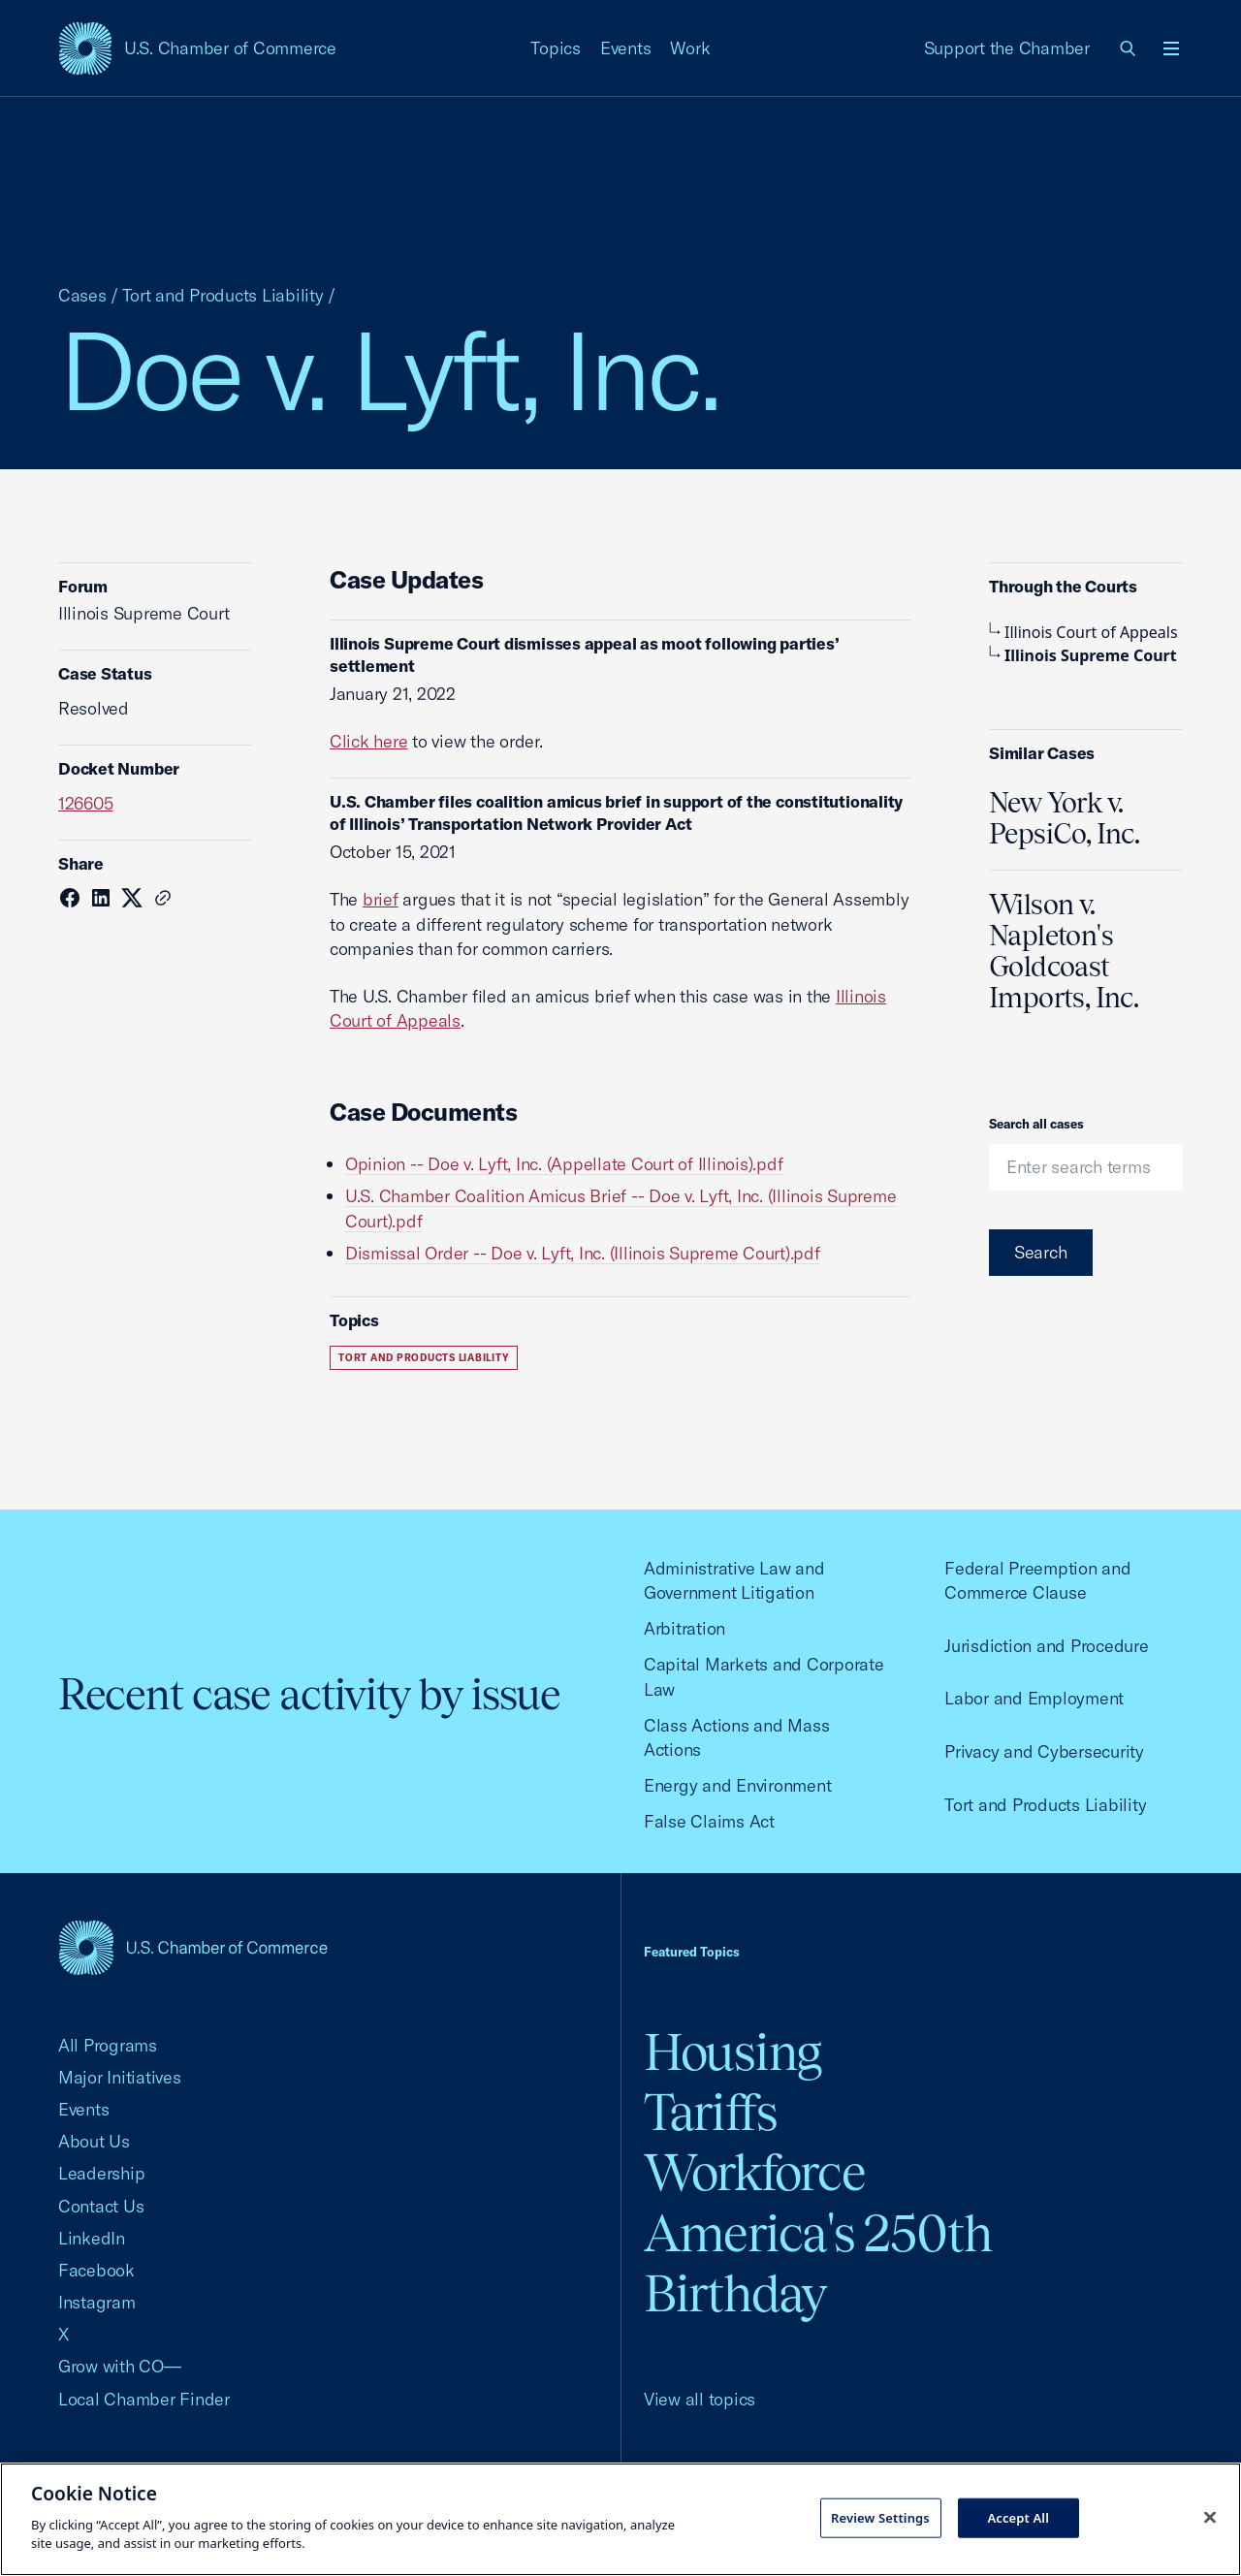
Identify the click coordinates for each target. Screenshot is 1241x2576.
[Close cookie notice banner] (1210, 2517)
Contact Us (100, 2206)
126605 (85, 803)
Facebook (96, 2270)
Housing (732, 2052)
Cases (82, 295)
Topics (555, 48)
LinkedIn (91, 2238)
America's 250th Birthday (818, 2263)
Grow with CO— (119, 2366)
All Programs (107, 2045)
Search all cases (1036, 1123)
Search (1040, 1252)
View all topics (699, 2399)
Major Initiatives (119, 2077)
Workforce (754, 2172)
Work (690, 48)
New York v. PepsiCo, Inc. (1064, 818)
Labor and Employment (1034, 1698)
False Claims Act (709, 1821)
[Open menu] (1171, 48)
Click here (368, 741)
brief (380, 899)
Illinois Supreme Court (1083, 655)
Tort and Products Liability (223, 295)
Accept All (1018, 2517)
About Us (94, 2141)
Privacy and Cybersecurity (1044, 1751)
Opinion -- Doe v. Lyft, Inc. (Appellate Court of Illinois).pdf (563, 1164)
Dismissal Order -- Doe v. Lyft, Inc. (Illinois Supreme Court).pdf (582, 1253)
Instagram (97, 2302)
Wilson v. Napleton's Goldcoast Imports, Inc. (1063, 951)
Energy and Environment (737, 1785)
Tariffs (711, 2112)
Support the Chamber (1007, 48)
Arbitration (684, 1628)
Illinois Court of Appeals (1083, 632)
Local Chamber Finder (144, 2399)
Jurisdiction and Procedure (1046, 1646)
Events (626, 48)
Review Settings (880, 2517)
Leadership (101, 2173)
